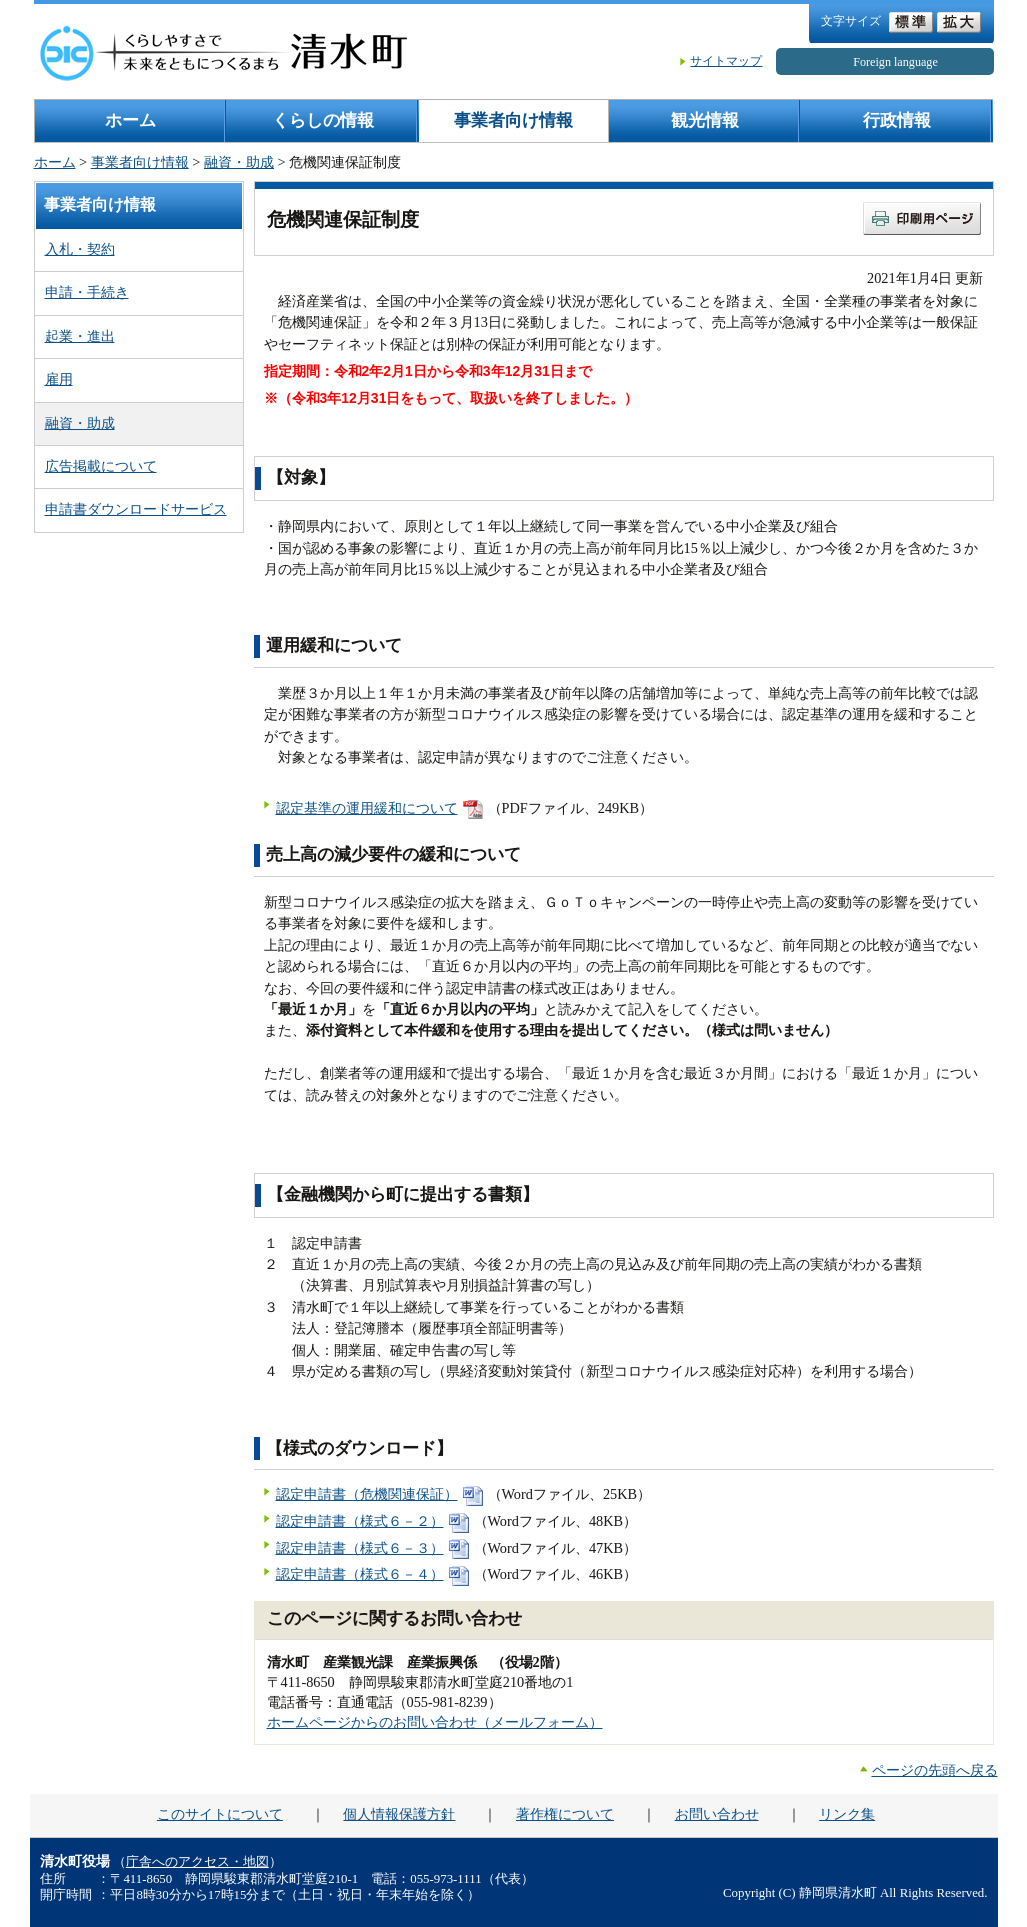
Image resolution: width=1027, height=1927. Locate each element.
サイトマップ (726, 61)
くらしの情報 (323, 120)
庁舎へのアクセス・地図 (197, 1862)
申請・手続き (87, 292)
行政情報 (897, 120)
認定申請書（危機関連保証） (367, 1494)
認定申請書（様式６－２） (360, 1521)
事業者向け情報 (513, 120)
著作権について (565, 1814)
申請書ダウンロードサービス (136, 509)
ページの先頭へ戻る (935, 1770)
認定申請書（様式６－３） (360, 1548)
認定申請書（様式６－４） (360, 1574)
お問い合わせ (717, 1814)
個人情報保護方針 (399, 1814)
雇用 (59, 379)
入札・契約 (80, 249)
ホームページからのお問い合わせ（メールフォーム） (435, 1722)
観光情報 (705, 120)
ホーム (130, 120)
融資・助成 (239, 162)
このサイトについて (220, 1814)
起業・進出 (80, 336)
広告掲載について (101, 466)
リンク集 (847, 1814)
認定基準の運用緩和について (367, 808)
